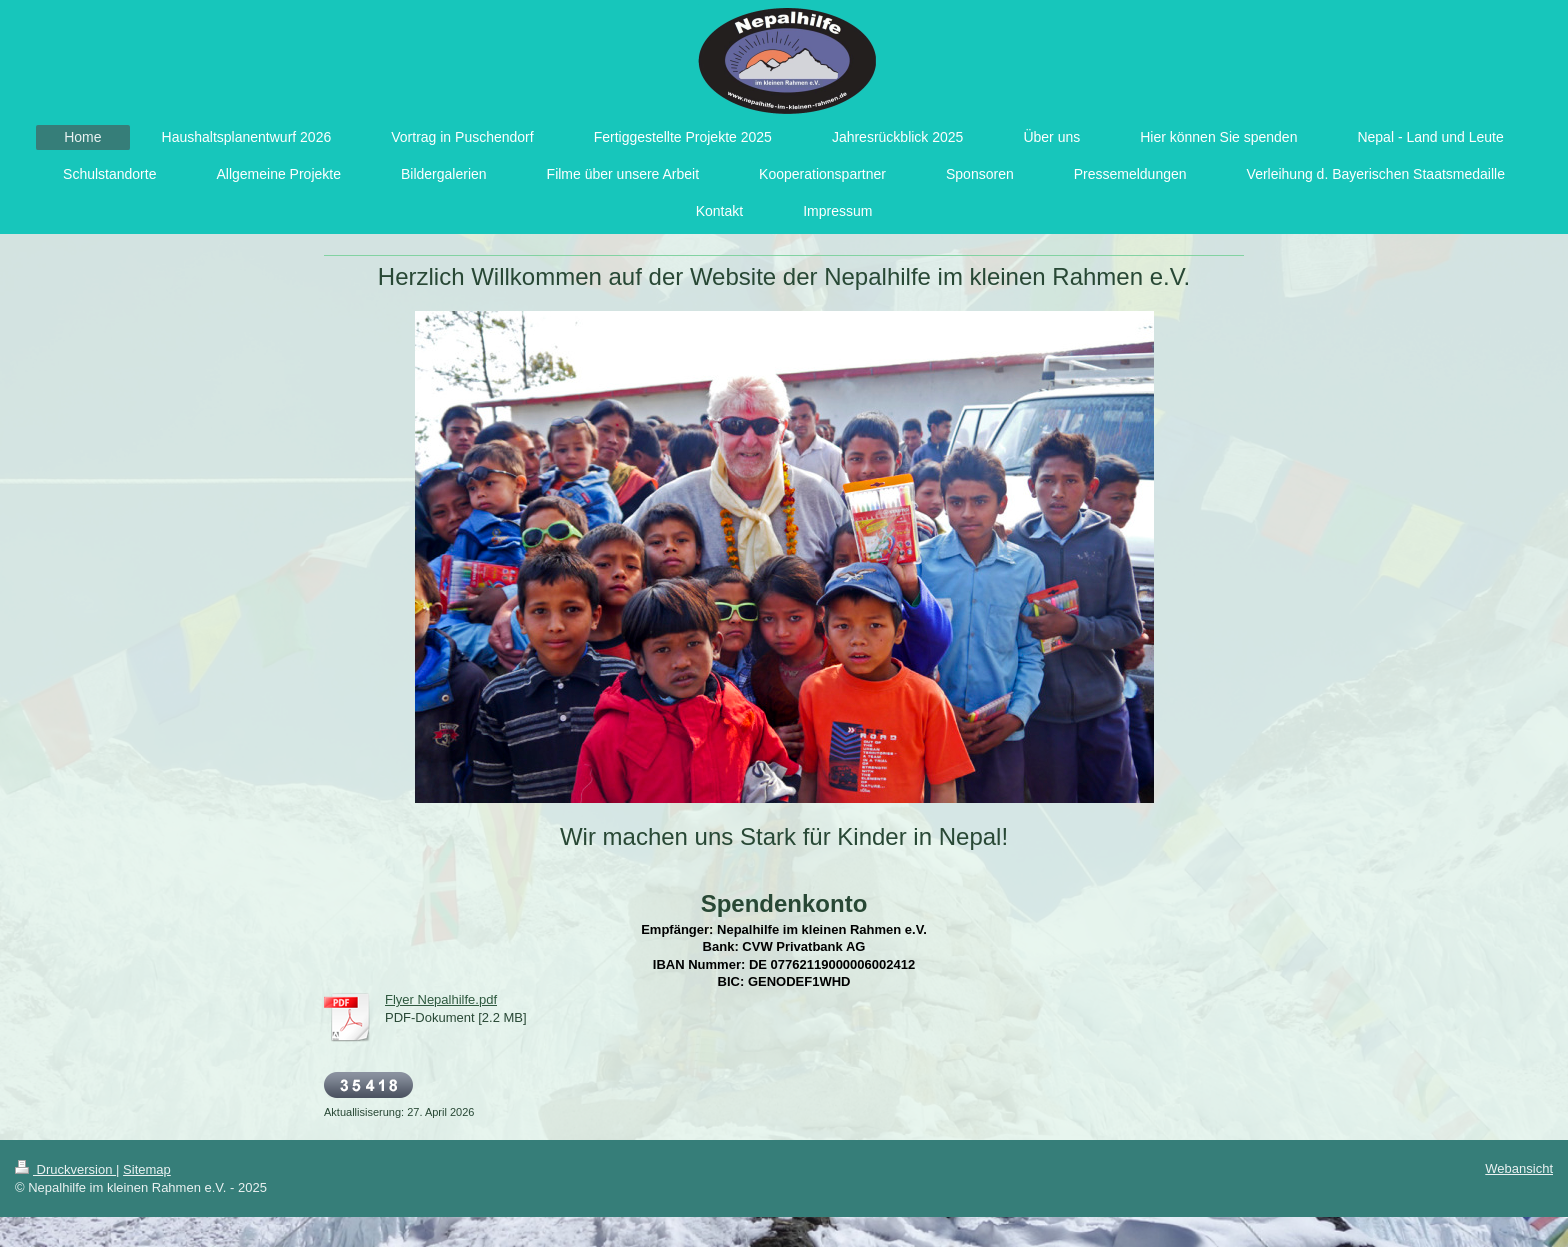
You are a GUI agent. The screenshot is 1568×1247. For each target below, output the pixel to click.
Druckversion (65, 1169)
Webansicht (1519, 1168)
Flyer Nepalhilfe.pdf (441, 999)
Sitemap (147, 1169)
